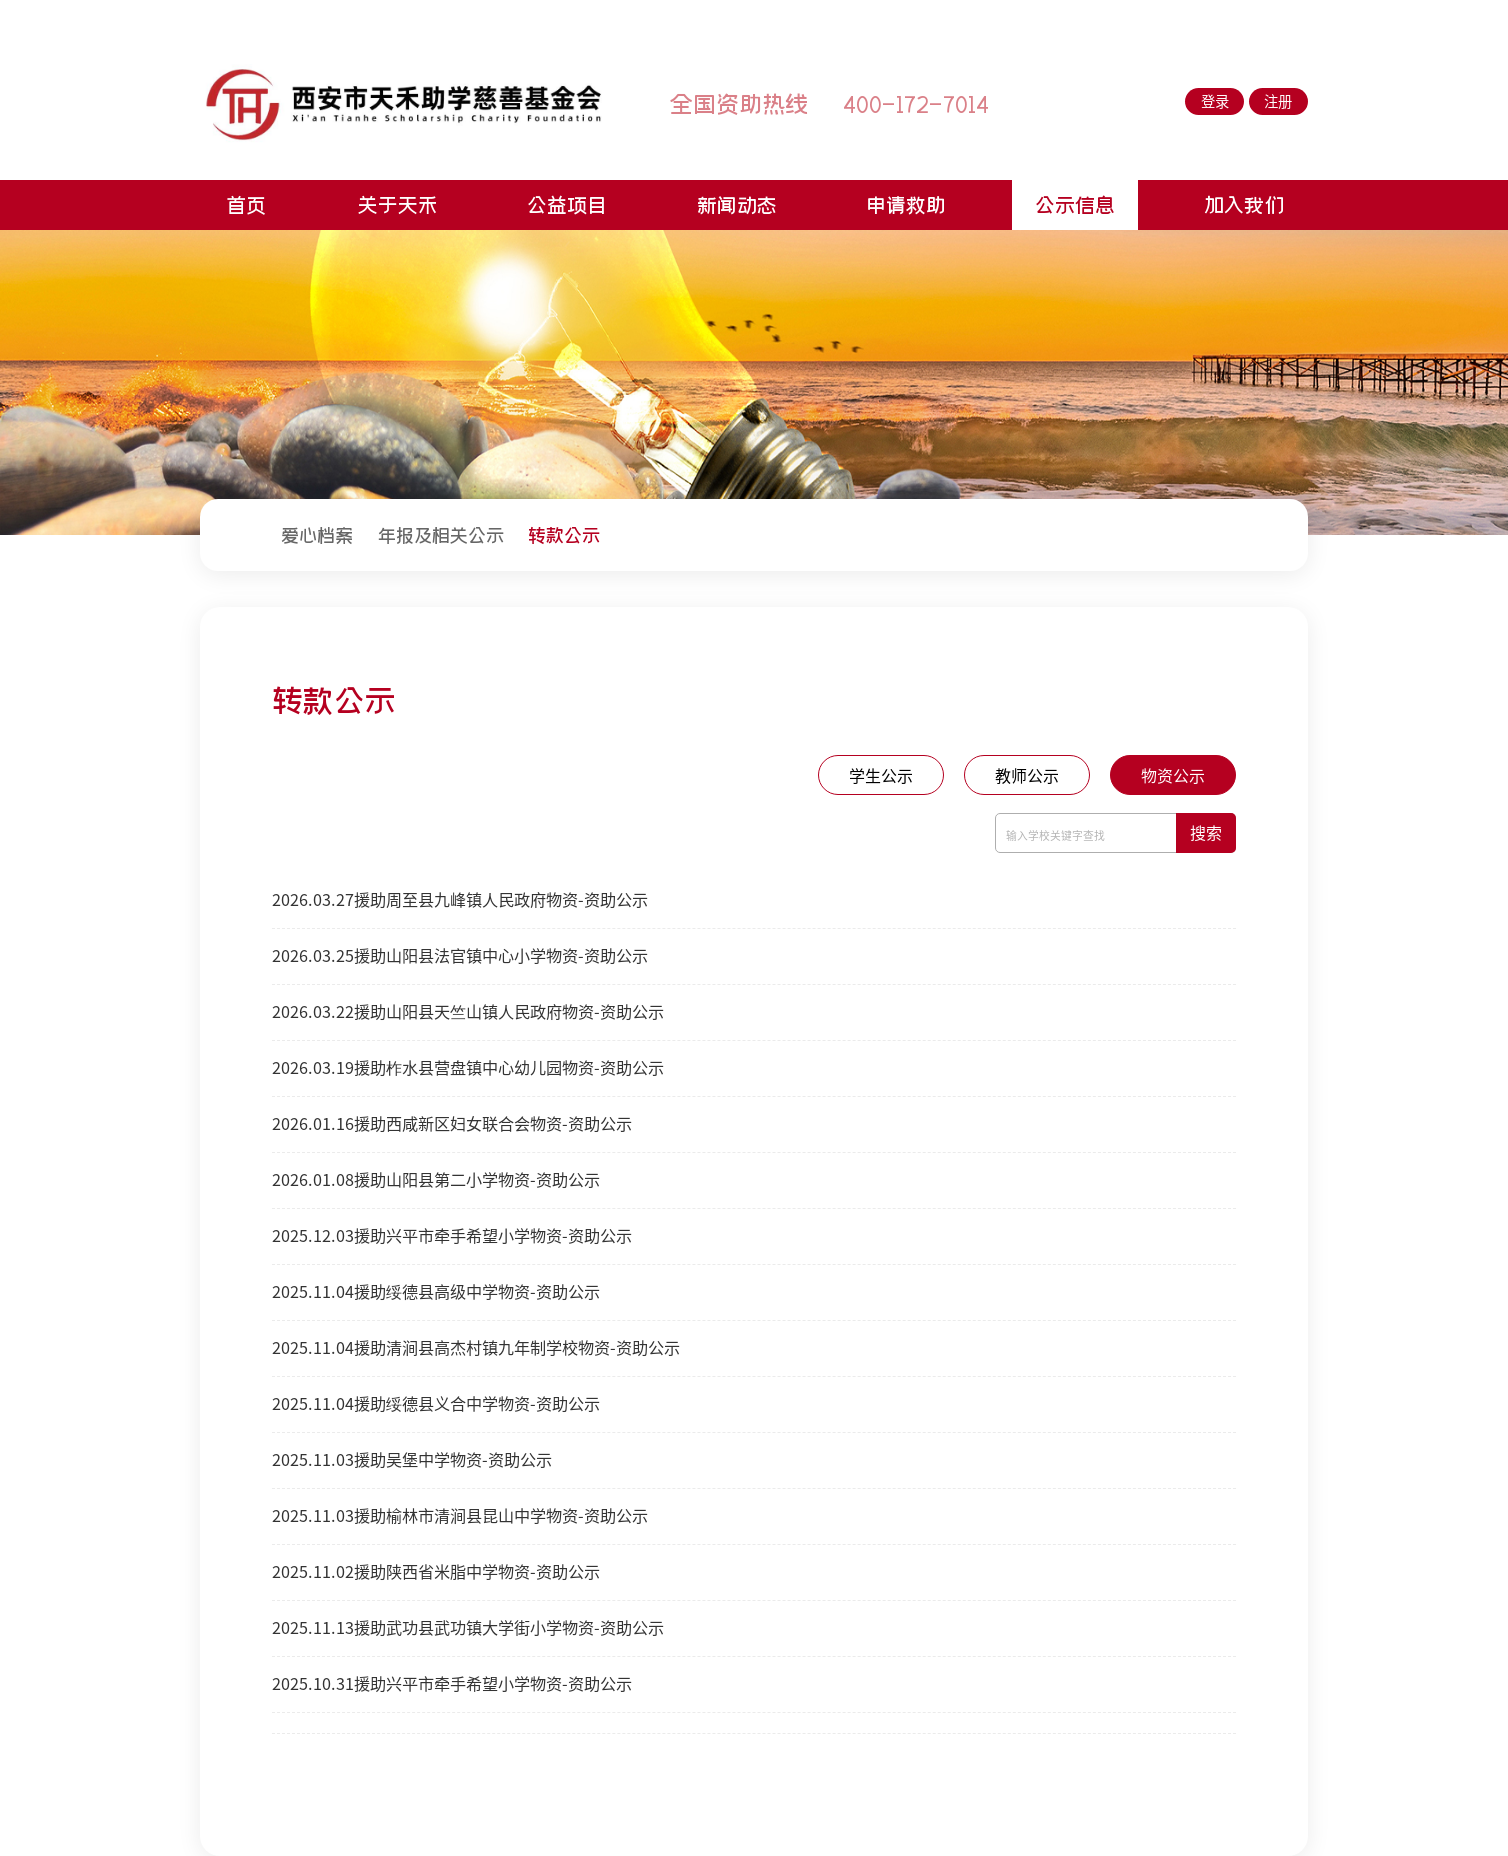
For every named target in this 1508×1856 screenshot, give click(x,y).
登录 (1215, 101)
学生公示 (881, 776)
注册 (1278, 101)
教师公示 (1027, 776)
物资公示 (1173, 776)
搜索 (1206, 833)
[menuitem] (317, 534)
